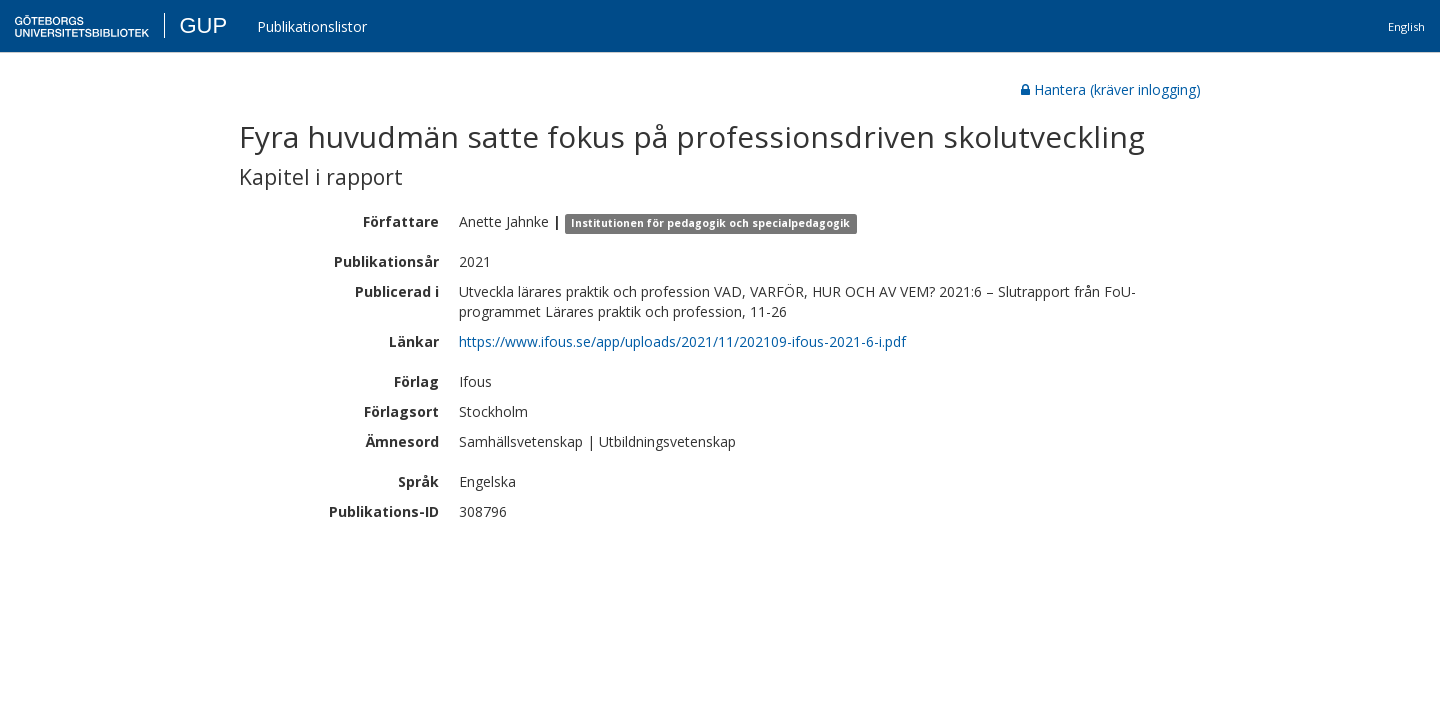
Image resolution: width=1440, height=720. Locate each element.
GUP (203, 25)
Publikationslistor (312, 26)
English (1406, 26)
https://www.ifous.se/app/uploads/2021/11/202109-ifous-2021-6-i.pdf (682, 341)
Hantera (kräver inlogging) (1111, 89)
